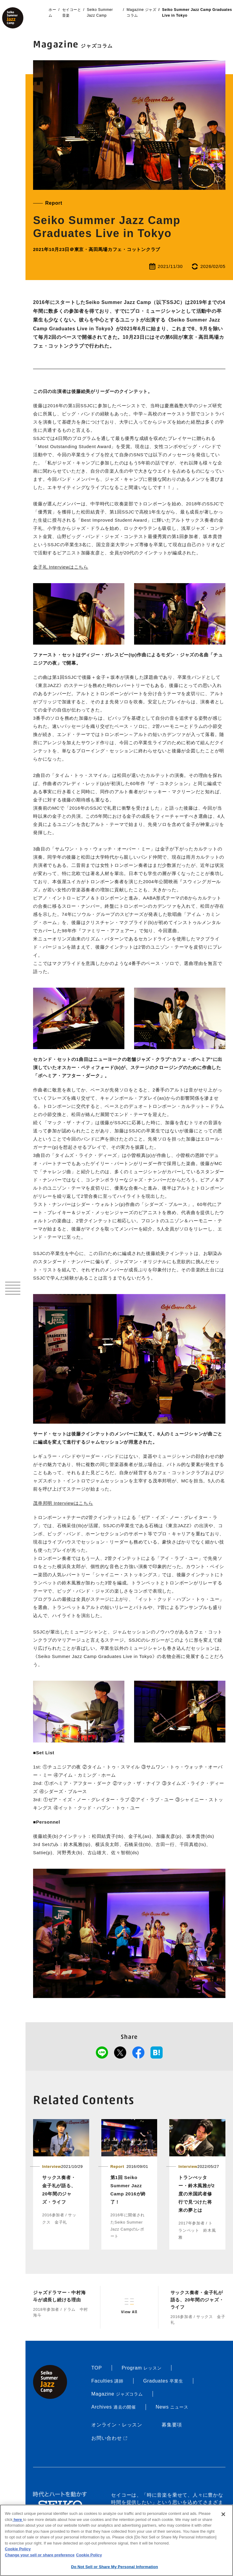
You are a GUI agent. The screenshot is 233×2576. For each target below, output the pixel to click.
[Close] (223, 2514)
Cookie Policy (18, 2549)
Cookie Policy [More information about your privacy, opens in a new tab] (89, 2555)
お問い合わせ (109, 2438)
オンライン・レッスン (116, 2424)
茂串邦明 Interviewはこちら (63, 1503)
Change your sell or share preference (40, 2555)
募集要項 (172, 2424)
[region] (116, 2540)
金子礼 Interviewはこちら (60, 567)
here (17, 2519)
